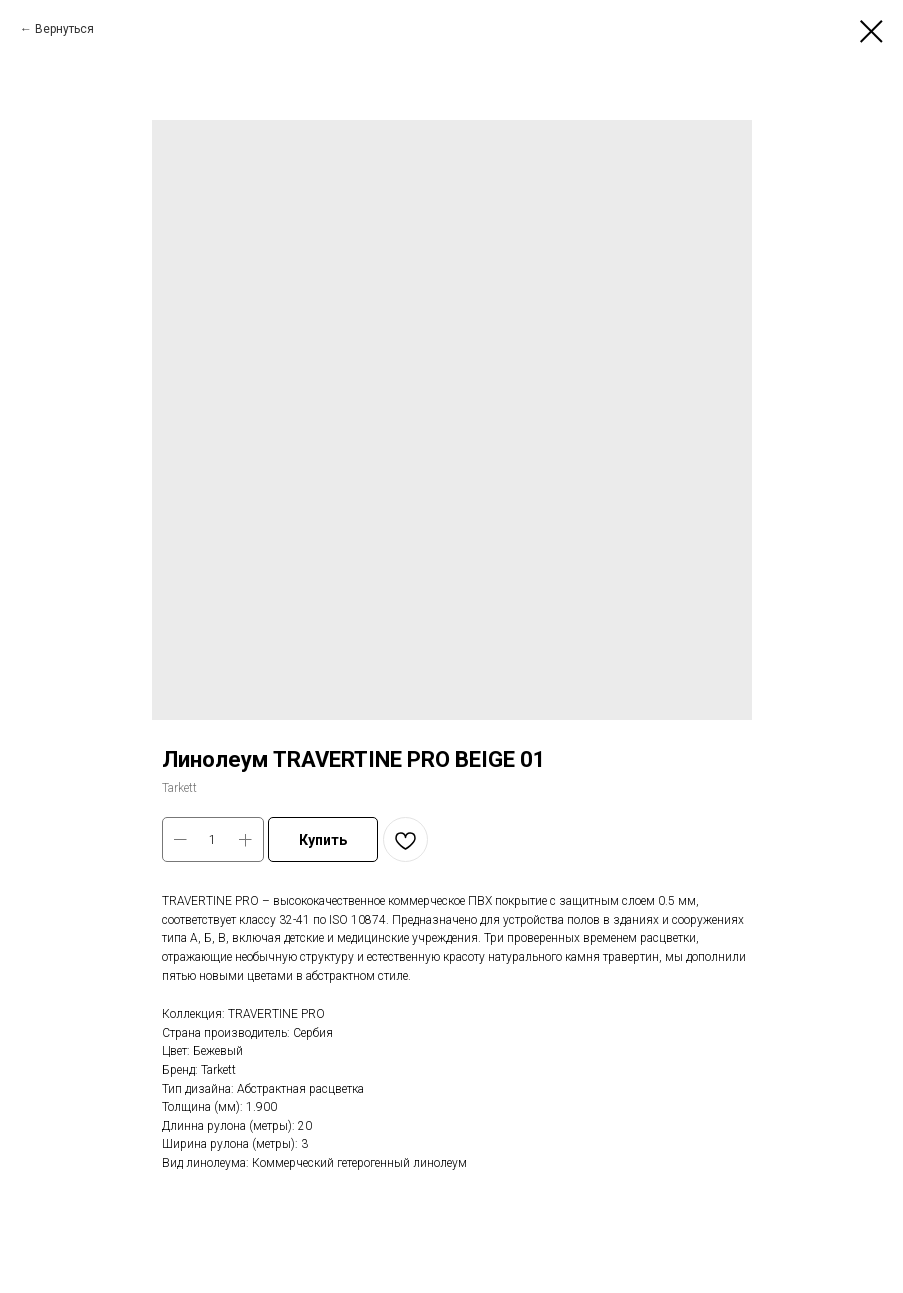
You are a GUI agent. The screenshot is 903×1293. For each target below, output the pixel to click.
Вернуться (64, 29)
